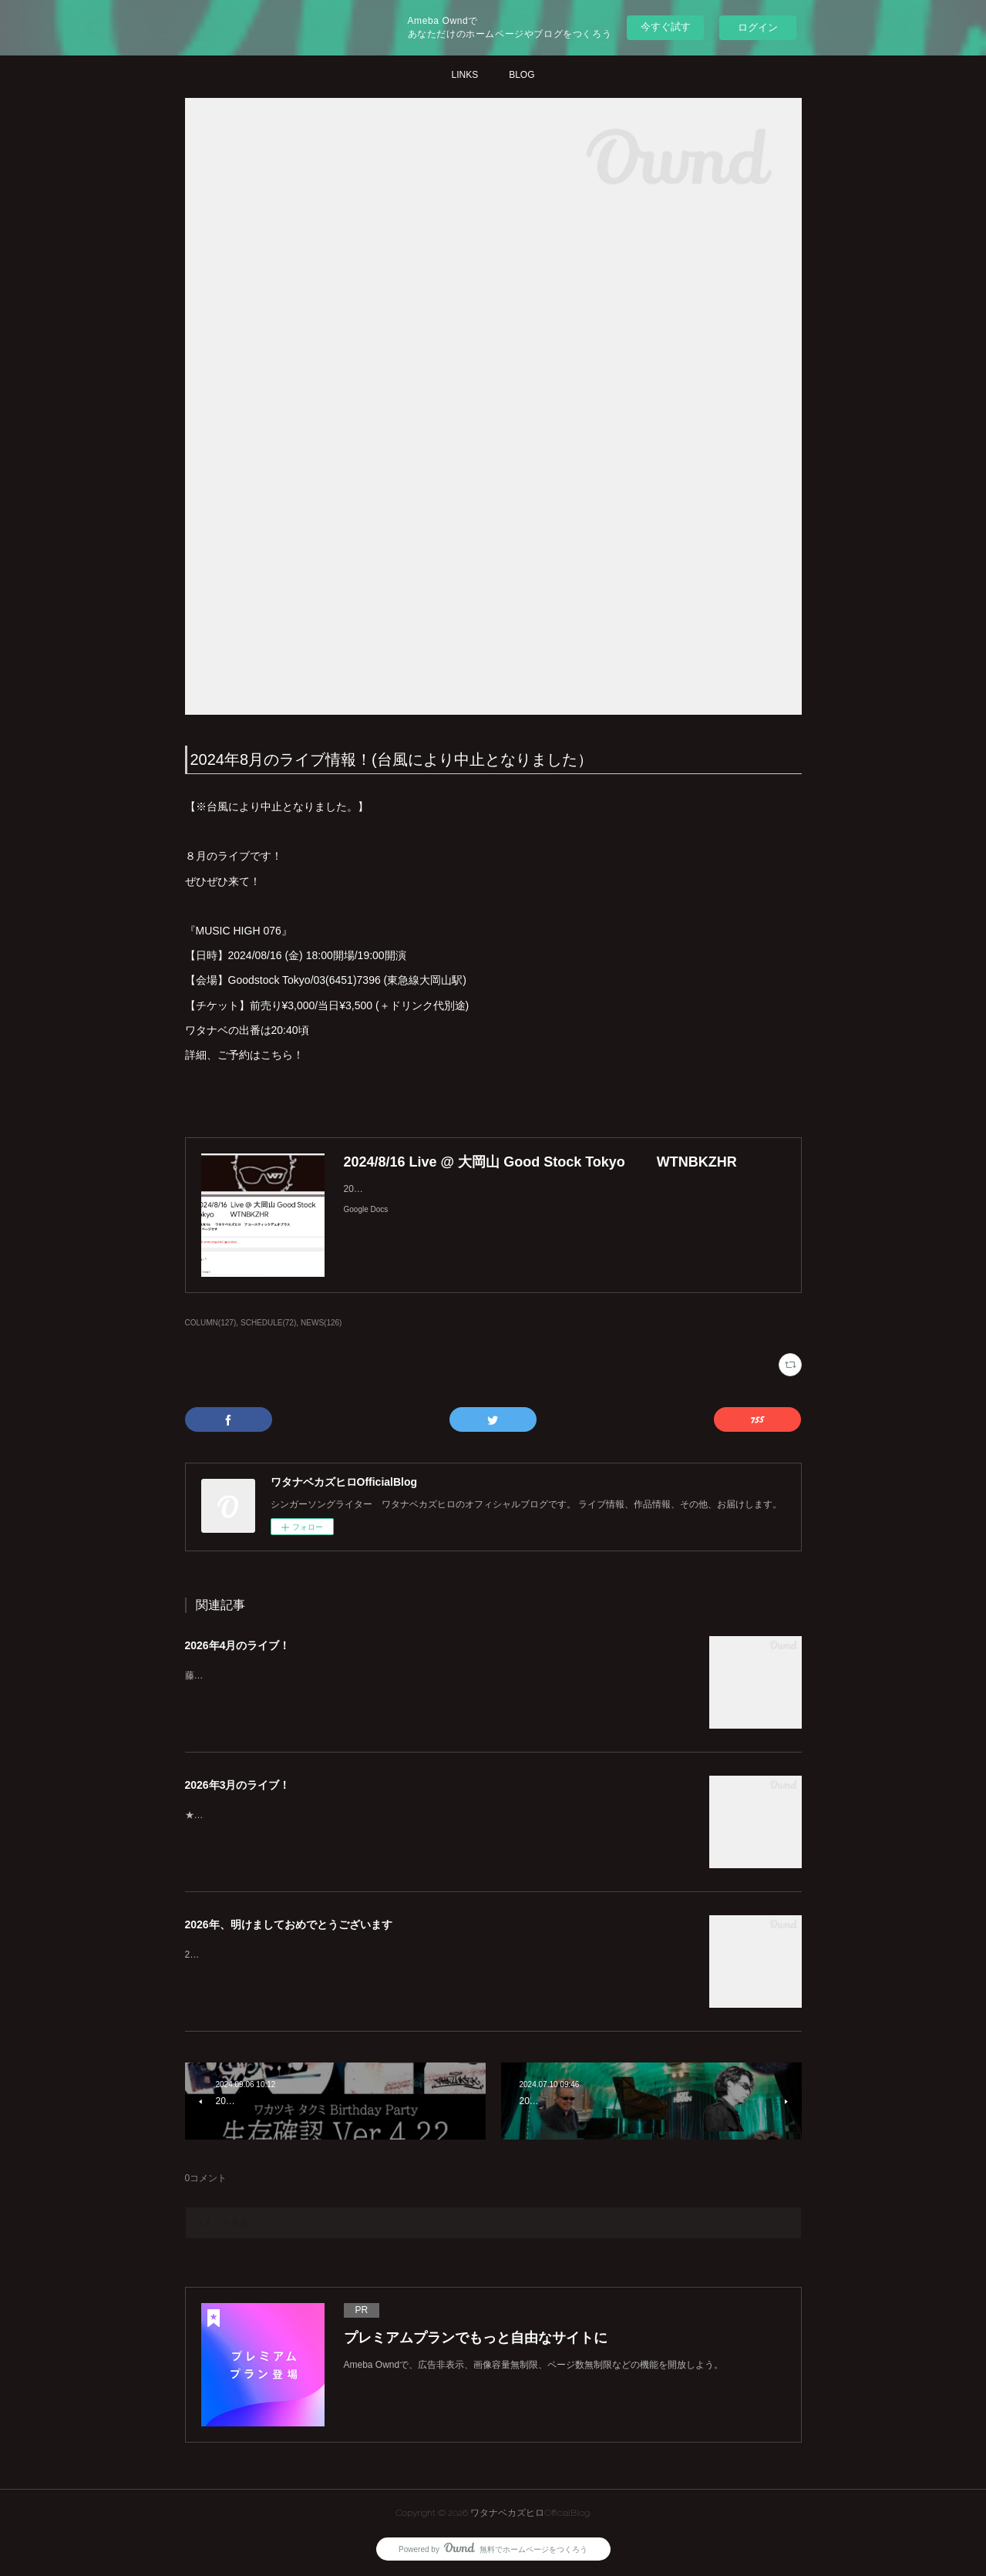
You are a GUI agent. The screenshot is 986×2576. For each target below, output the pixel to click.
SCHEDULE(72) (268, 1322)
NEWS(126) (321, 1322)
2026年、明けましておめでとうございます (288, 1924)
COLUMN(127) (211, 1322)
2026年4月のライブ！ (238, 1645)
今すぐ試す (666, 26)
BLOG (521, 74)
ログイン (758, 27)
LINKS (464, 74)
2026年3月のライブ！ (238, 1785)
